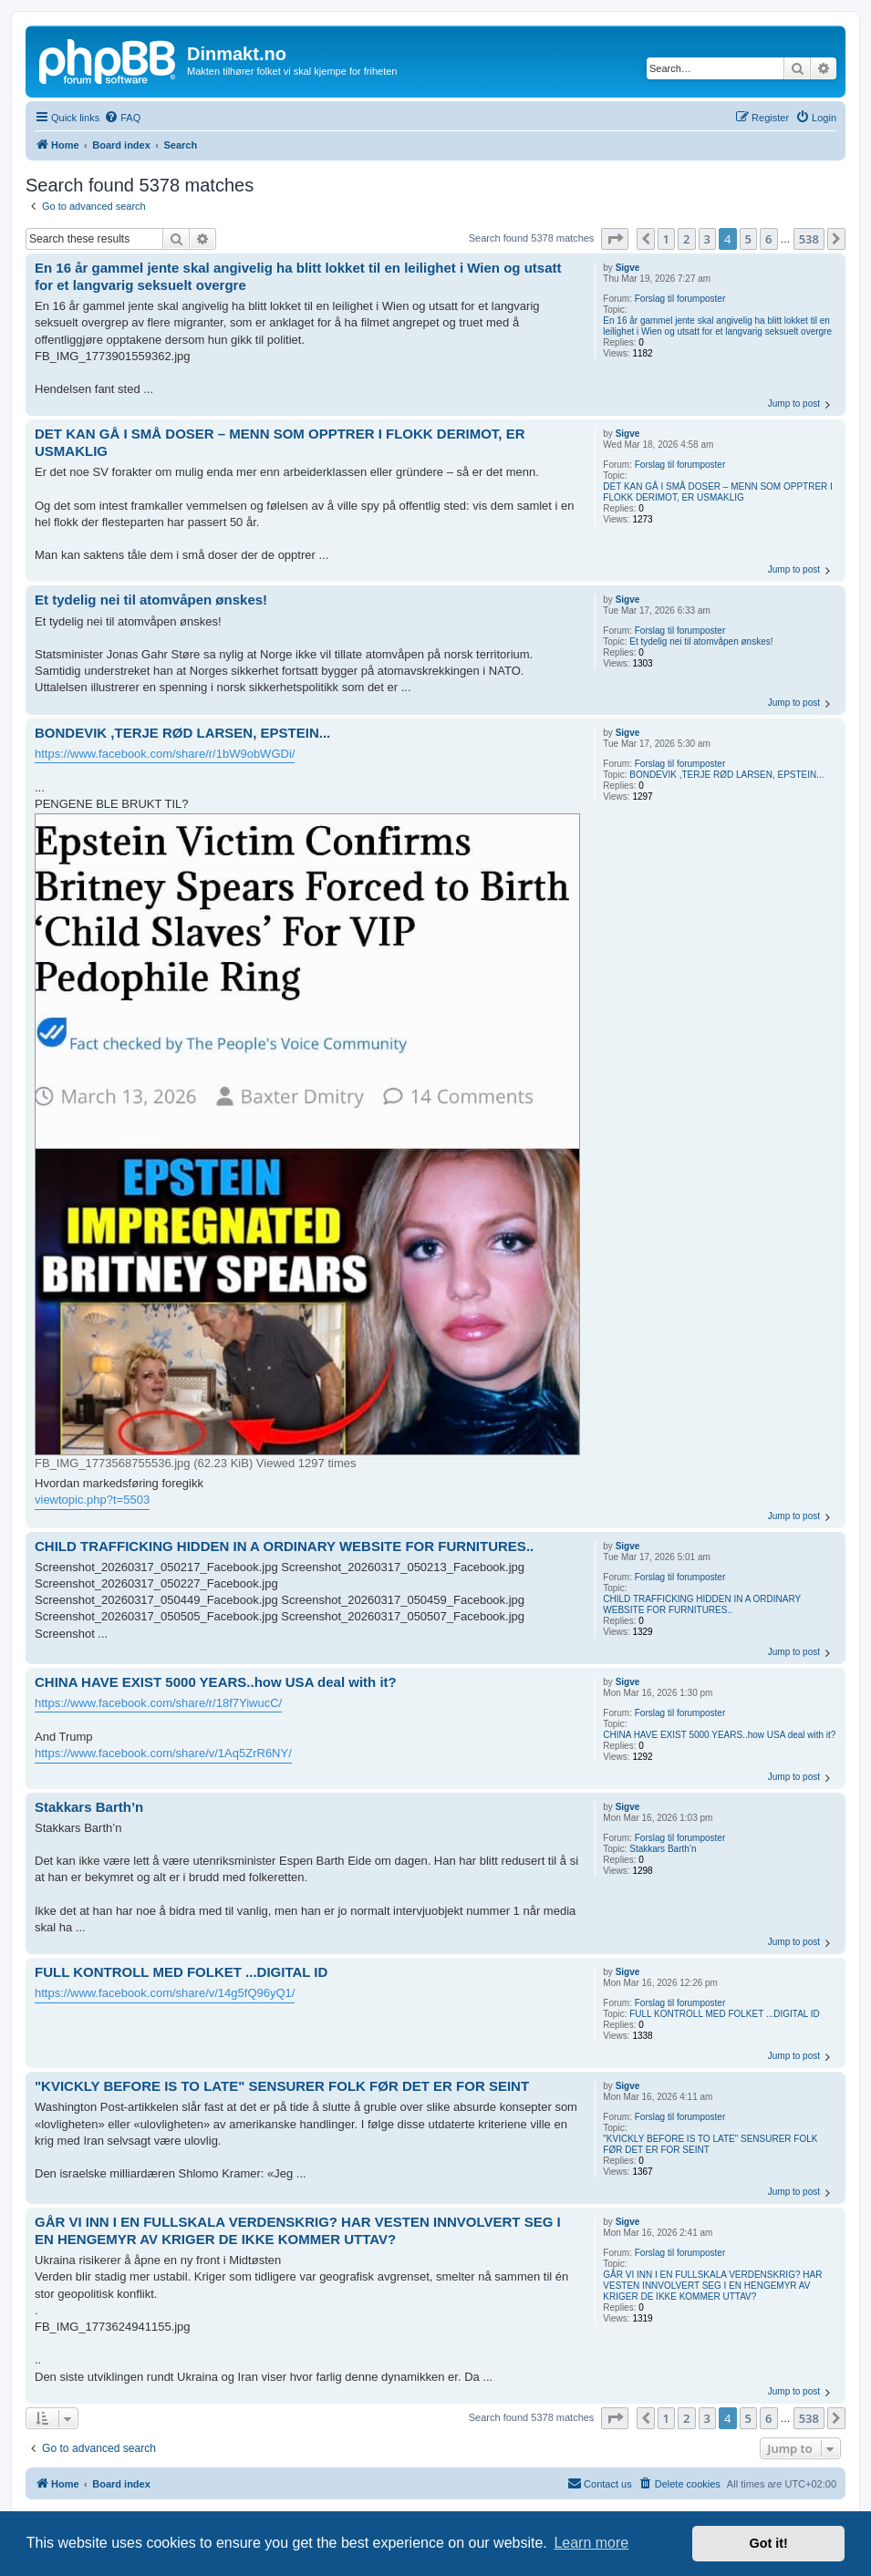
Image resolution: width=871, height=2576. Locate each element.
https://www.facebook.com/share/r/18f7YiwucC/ (158, 1703)
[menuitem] (122, 118)
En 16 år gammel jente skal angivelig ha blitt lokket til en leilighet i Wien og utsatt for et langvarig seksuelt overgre (717, 326)
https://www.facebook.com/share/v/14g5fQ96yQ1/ (165, 1993)
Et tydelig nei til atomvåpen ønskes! (700, 641)
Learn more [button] (591, 2542)
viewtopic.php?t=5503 (92, 1499)
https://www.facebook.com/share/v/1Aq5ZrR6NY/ (163, 1753)
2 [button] (686, 239)
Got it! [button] (769, 2543)
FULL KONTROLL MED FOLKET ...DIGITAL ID (724, 2014)
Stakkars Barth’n (662, 1849)
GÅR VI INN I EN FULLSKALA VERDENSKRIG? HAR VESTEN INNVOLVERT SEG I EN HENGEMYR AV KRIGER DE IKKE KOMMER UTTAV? (712, 2286)
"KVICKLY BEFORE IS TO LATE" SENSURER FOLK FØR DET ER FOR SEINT (710, 2144)
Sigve (628, 268)
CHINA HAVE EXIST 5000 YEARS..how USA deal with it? (719, 1735)
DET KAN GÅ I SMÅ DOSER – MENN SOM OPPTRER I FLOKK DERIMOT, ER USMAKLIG (718, 491)
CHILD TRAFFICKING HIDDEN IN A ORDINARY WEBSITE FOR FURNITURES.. (702, 1604)
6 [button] (768, 239)
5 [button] (748, 239)
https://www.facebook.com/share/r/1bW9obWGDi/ (165, 753)
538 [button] (809, 239)
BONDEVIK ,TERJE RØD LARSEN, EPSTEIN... (726, 775)
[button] (614, 239)
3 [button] (707, 239)
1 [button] (666, 239)
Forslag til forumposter (680, 299)
